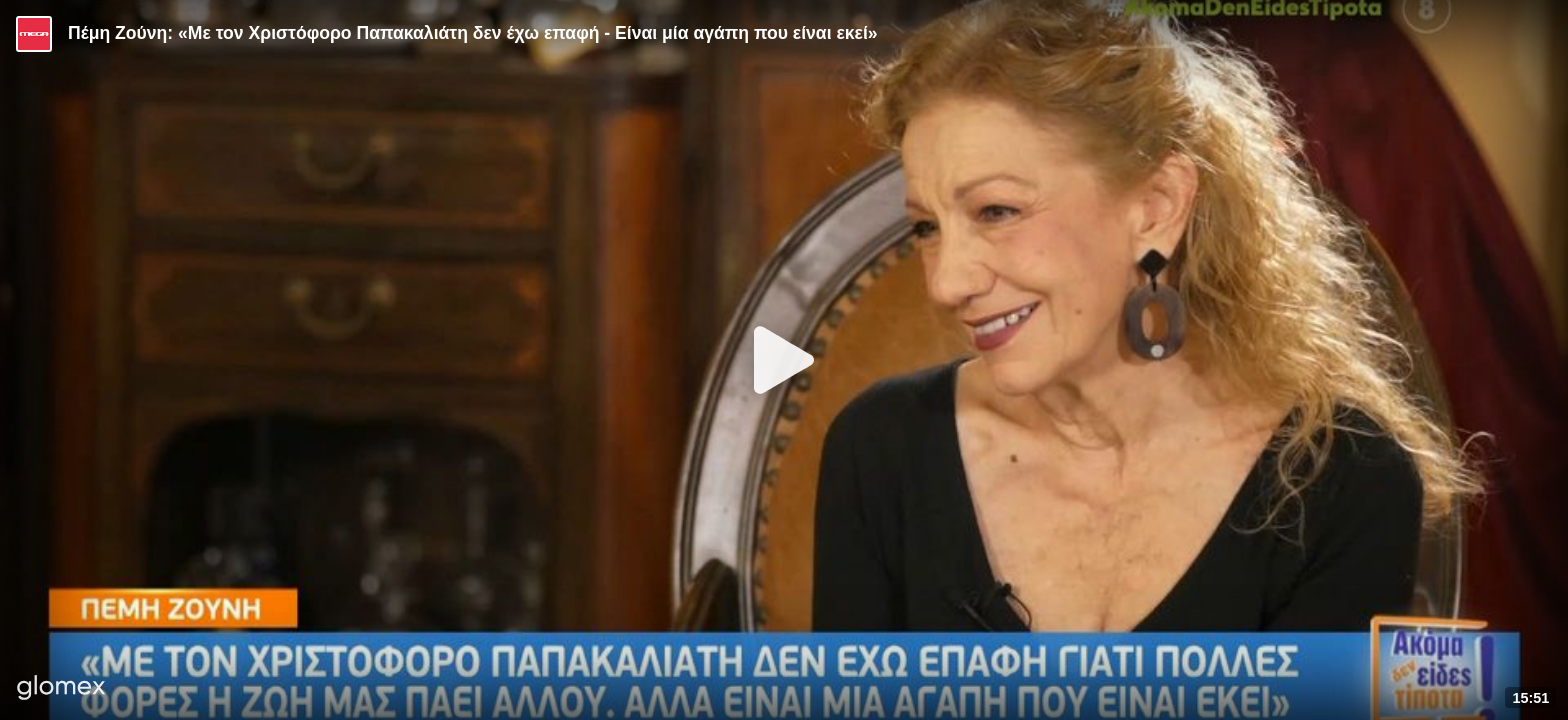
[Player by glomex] (61, 689)
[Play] (784, 360)
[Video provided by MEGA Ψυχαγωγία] (34, 34)
